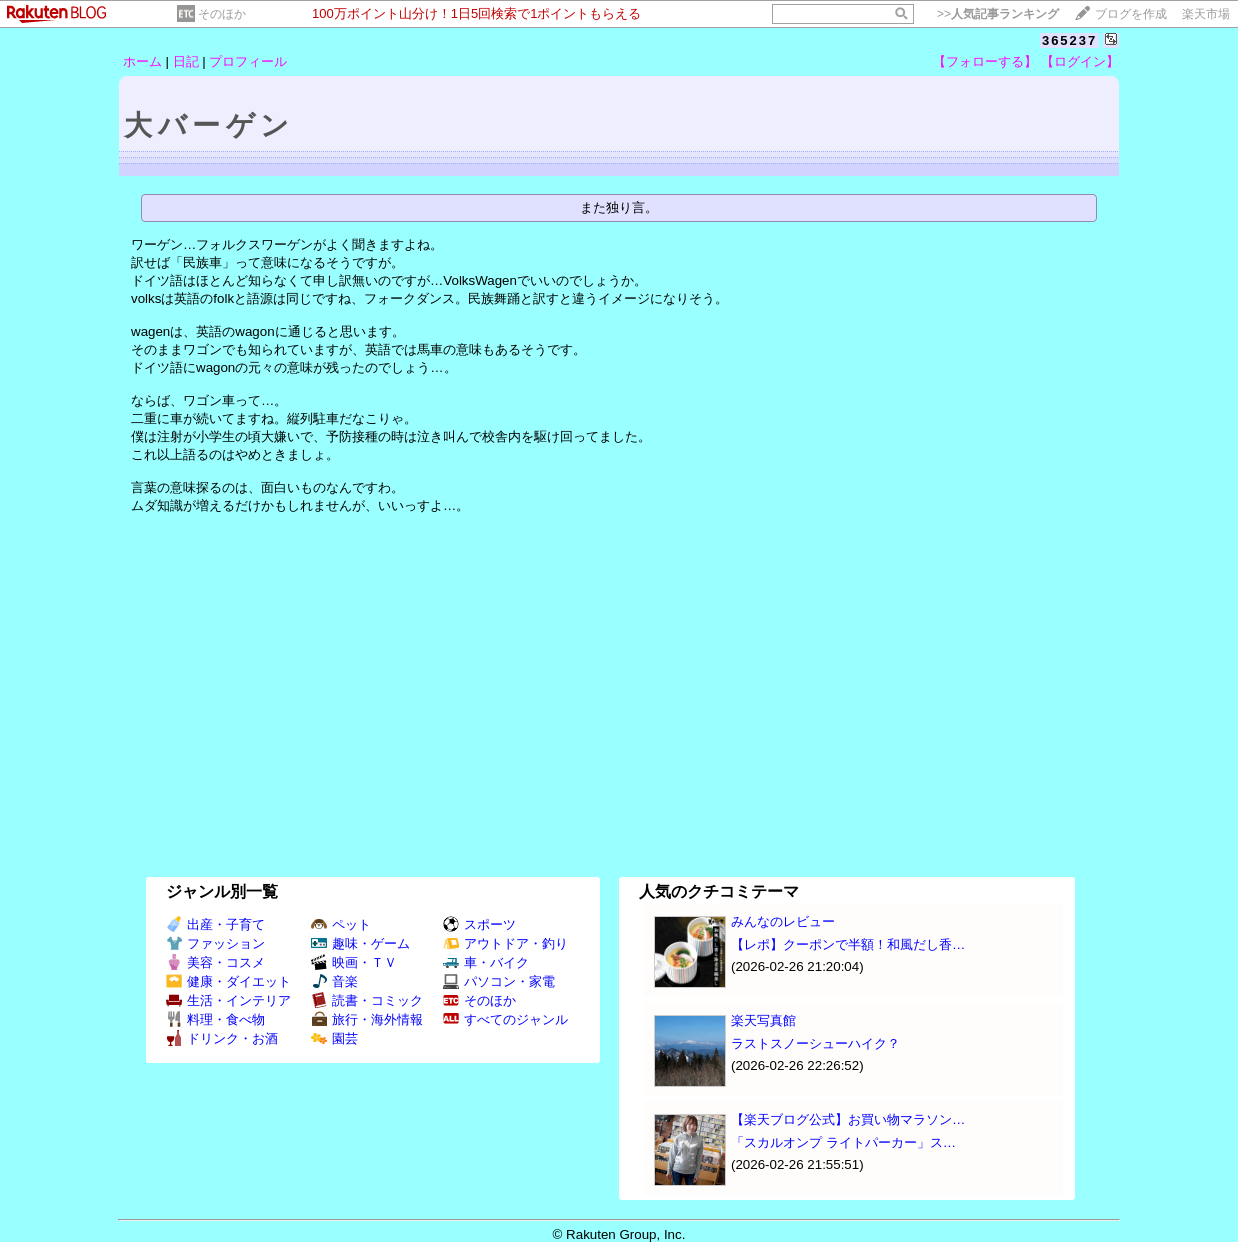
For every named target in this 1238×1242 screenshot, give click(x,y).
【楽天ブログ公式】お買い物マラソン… (848, 1119)
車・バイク (486, 962)
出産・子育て (215, 924)
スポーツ (479, 924)
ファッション (215, 943)
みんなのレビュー (783, 921)
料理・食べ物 (215, 1019)
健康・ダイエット (228, 981)
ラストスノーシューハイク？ (815, 1043)
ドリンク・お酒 (222, 1038)
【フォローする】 (985, 61)
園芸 (334, 1038)
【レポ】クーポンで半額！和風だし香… (848, 944)
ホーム (142, 61)
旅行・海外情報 (367, 1019)
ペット (341, 924)
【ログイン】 (1080, 61)
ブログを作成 (1131, 14)
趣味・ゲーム (360, 943)
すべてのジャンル (505, 1019)
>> (998, 14)
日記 (186, 61)
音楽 (334, 981)
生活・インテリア (228, 1000)
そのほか (222, 14)
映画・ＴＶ (354, 962)
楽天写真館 (763, 1020)
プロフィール (248, 61)
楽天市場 (1206, 14)
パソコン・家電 (499, 981)
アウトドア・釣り (505, 943)
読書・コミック (367, 1000)
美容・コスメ (215, 962)
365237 (1069, 40)
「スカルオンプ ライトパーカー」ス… (843, 1142)
